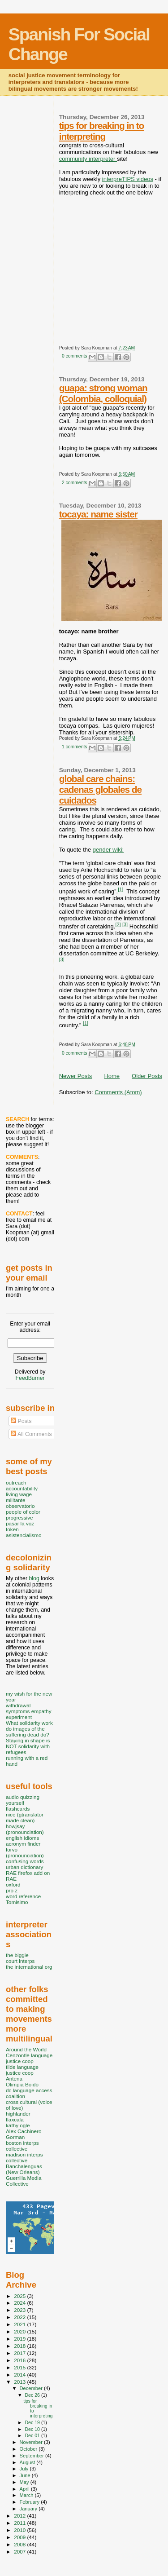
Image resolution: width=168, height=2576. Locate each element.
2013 (20, 2382)
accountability (22, 1488)
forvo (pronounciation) (25, 1852)
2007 (20, 2551)
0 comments (74, 355)
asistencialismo (23, 1535)
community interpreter (88, 158)
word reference (23, 1896)
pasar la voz (20, 1523)
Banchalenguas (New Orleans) (24, 2169)
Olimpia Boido (22, 2084)
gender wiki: (108, 849)
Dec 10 (33, 2429)
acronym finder (23, 1844)
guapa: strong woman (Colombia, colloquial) (103, 393)
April (25, 2489)
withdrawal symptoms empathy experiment (29, 1711)
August (28, 2462)
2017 (20, 2353)
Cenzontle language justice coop (29, 2058)
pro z (11, 1890)
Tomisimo (17, 1902)
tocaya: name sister (98, 514)
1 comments (74, 746)
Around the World (26, 2049)
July (25, 2468)
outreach (16, 1482)
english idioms (22, 1838)
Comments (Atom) (118, 1092)
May (25, 2482)
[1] (120, 889)
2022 (20, 2317)
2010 (20, 2530)
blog (34, 1578)
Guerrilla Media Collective (23, 2181)
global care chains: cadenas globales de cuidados (100, 789)
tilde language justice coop (22, 2070)
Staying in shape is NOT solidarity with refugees (28, 1746)
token (12, 1529)
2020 (20, 2331)
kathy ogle (18, 2125)
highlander (18, 2113)
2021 (20, 2324)
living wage (19, 1494)
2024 (20, 2303)
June (26, 2475)
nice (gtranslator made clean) (24, 1817)
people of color (23, 1512)
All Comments (31, 1434)
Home (112, 1076)
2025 (20, 2296)
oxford (13, 1884)
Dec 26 (33, 2395)
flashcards (18, 1809)
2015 (20, 2367)
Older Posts (147, 1076)
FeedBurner (30, 1378)
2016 (20, 2360)
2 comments (74, 482)
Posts (21, 1421)
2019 (20, 2339)
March (27, 2495)
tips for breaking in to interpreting (101, 130)
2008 (20, 2544)
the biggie (17, 1955)
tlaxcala (15, 2119)
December (32, 2388)
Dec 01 (33, 2435)
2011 (20, 2523)
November (32, 2442)
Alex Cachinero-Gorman (24, 2134)
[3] (125, 924)
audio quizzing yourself (22, 1800)
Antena (14, 2078)
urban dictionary (24, 1867)
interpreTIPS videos (127, 179)
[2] (118, 924)
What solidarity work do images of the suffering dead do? (29, 1728)
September (33, 2455)
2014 (20, 2374)
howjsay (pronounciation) (25, 1829)
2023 (20, 2310)
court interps (20, 1961)
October (29, 2449)
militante (16, 1500)
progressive (19, 1517)
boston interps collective (22, 2146)
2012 (20, 2516)
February (30, 2502)
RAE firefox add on (28, 1873)
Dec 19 (33, 2422)
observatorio (20, 1506)
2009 (20, 2537)
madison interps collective (24, 2157)
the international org (29, 1967)
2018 (20, 2346)
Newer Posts (75, 1076)
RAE (11, 1879)
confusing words (25, 1861)
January (29, 2508)
